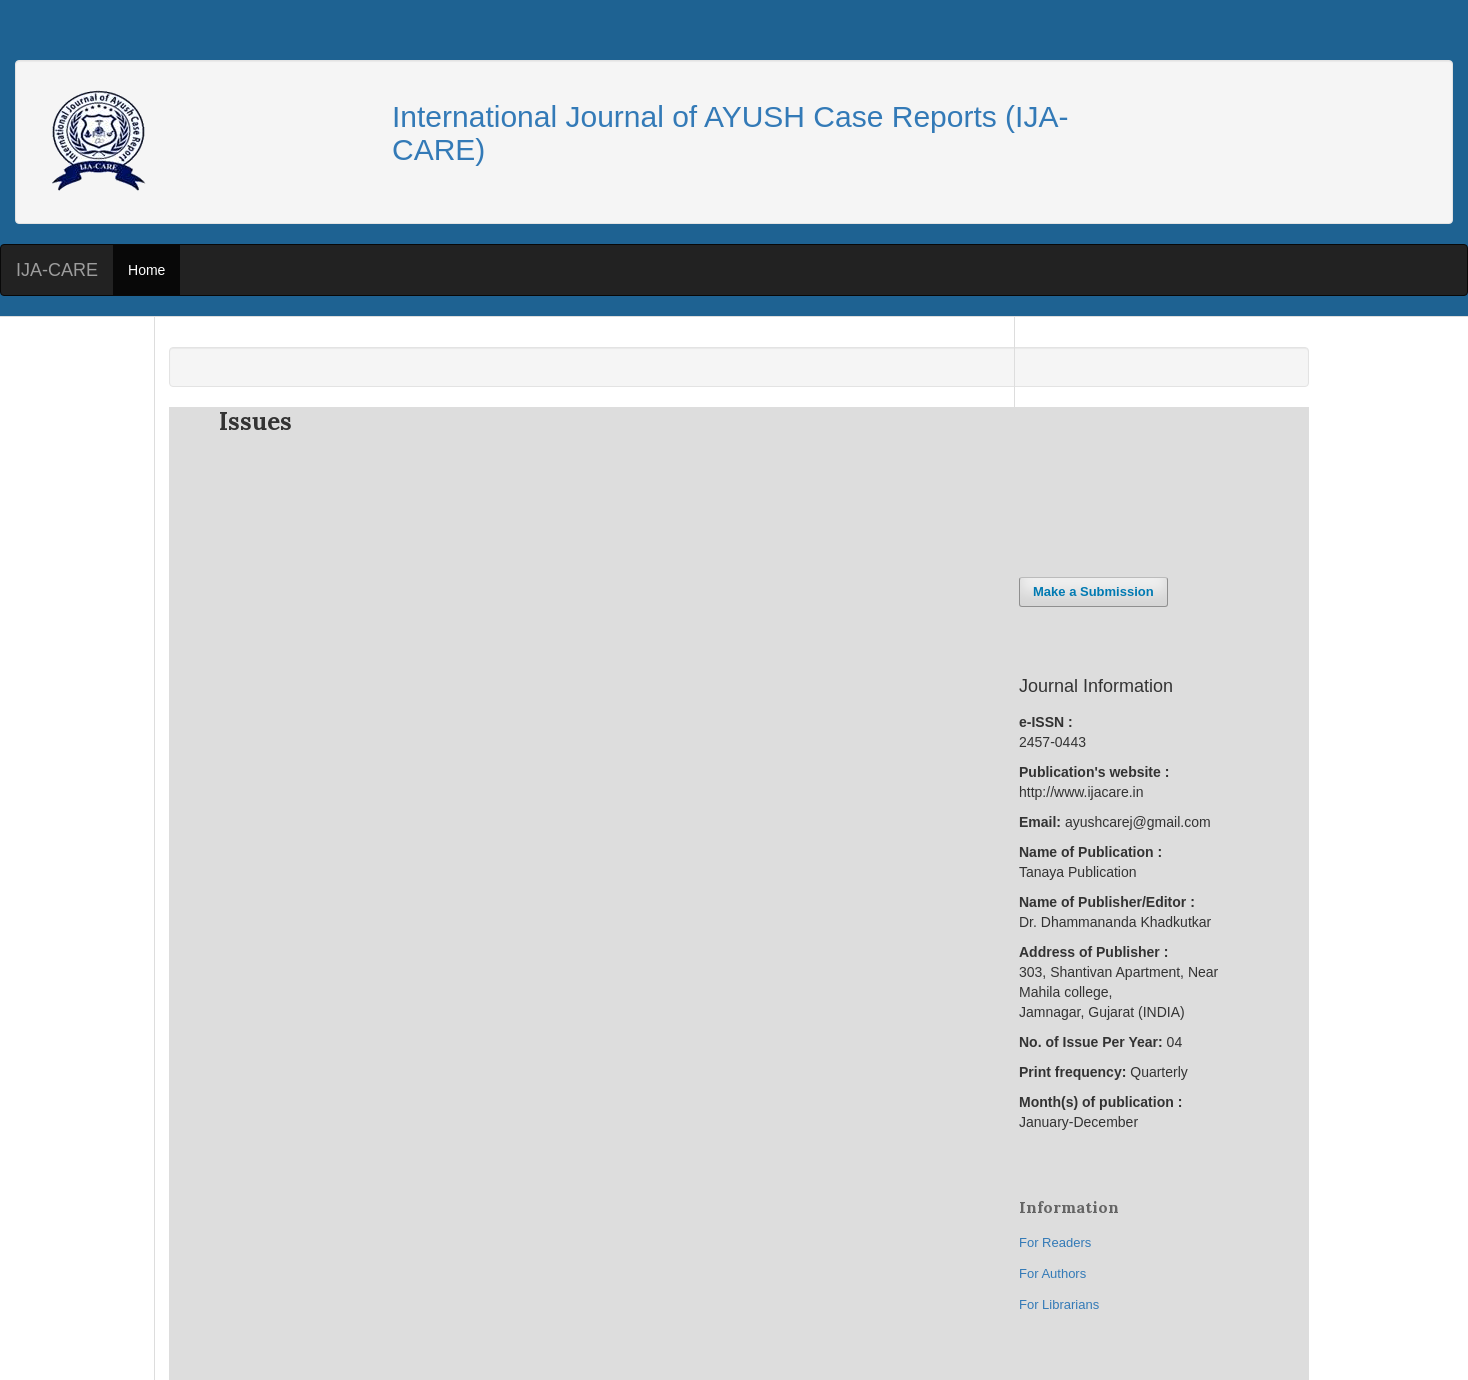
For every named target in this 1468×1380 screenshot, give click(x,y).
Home (146, 270)
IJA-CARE (57, 270)
